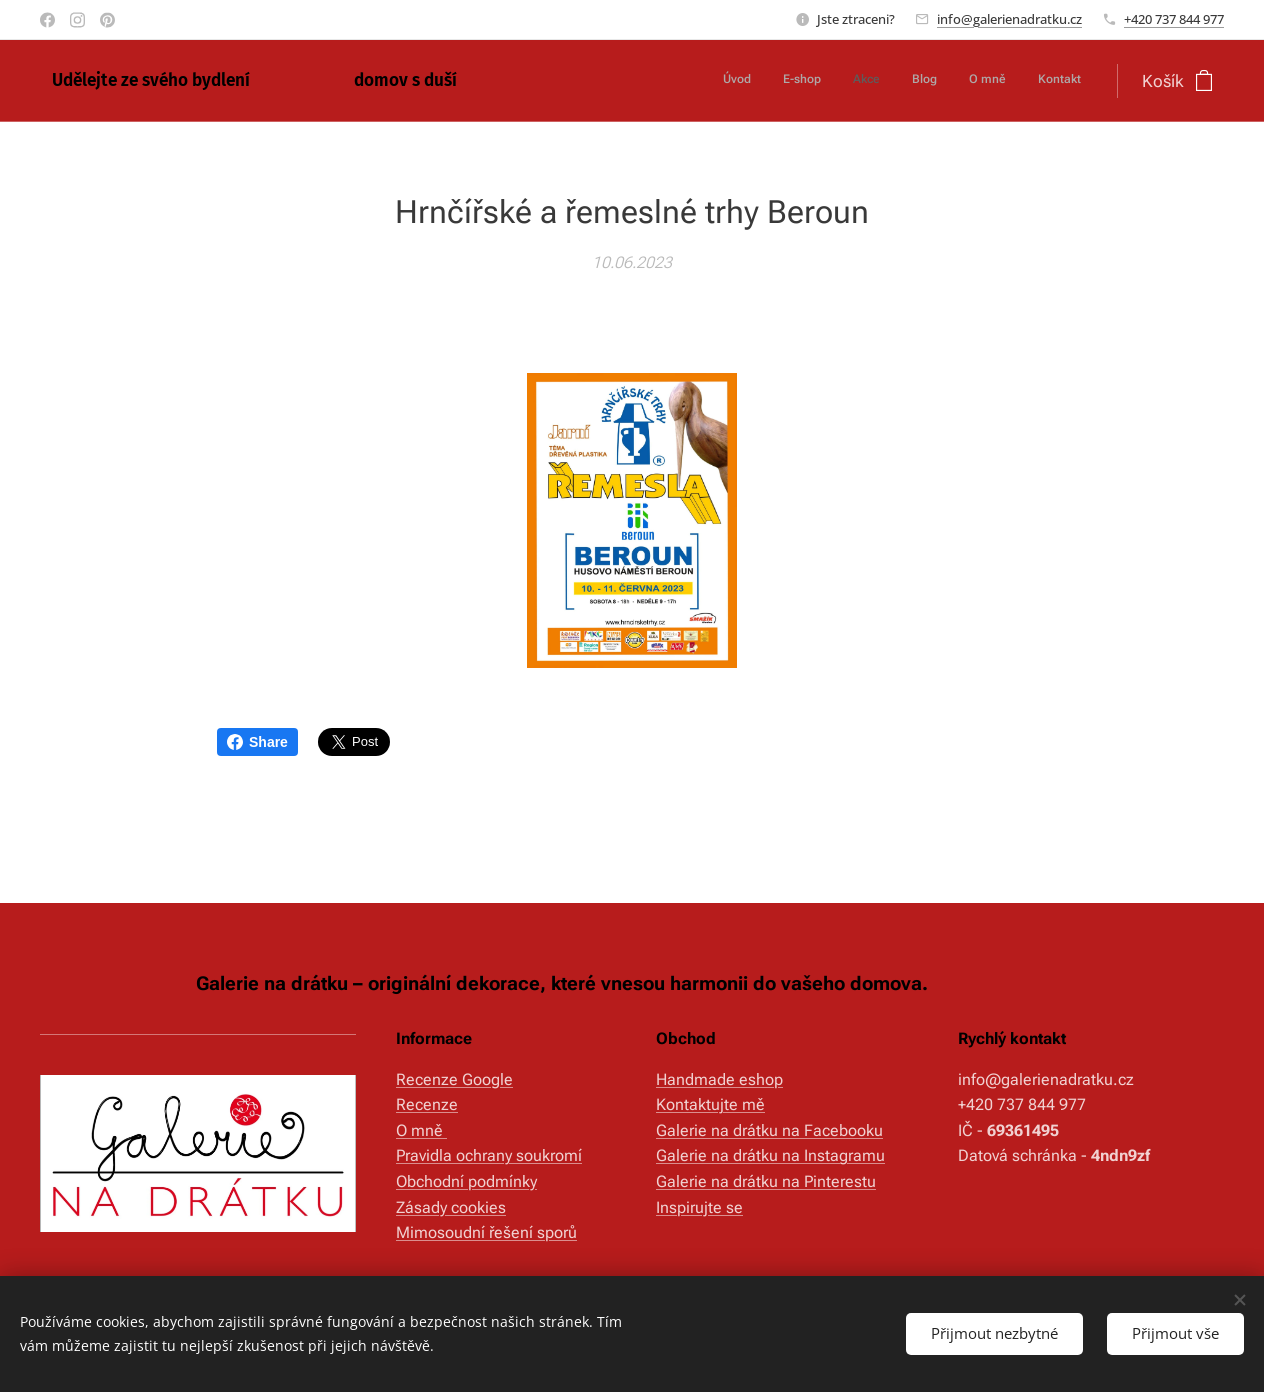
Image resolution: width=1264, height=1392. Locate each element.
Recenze (427, 1104)
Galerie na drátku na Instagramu (770, 1155)
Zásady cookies (451, 1206)
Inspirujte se (699, 1206)
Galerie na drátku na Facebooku (769, 1130)
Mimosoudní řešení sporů (486, 1232)
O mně (421, 1130)
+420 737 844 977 (1174, 19)
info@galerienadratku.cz (1009, 19)
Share (257, 742)
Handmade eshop (719, 1079)
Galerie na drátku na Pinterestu (766, 1181)
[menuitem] (926, 81)
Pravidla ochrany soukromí (489, 1155)
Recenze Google (454, 1079)
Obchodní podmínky (466, 1181)
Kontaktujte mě (710, 1104)
